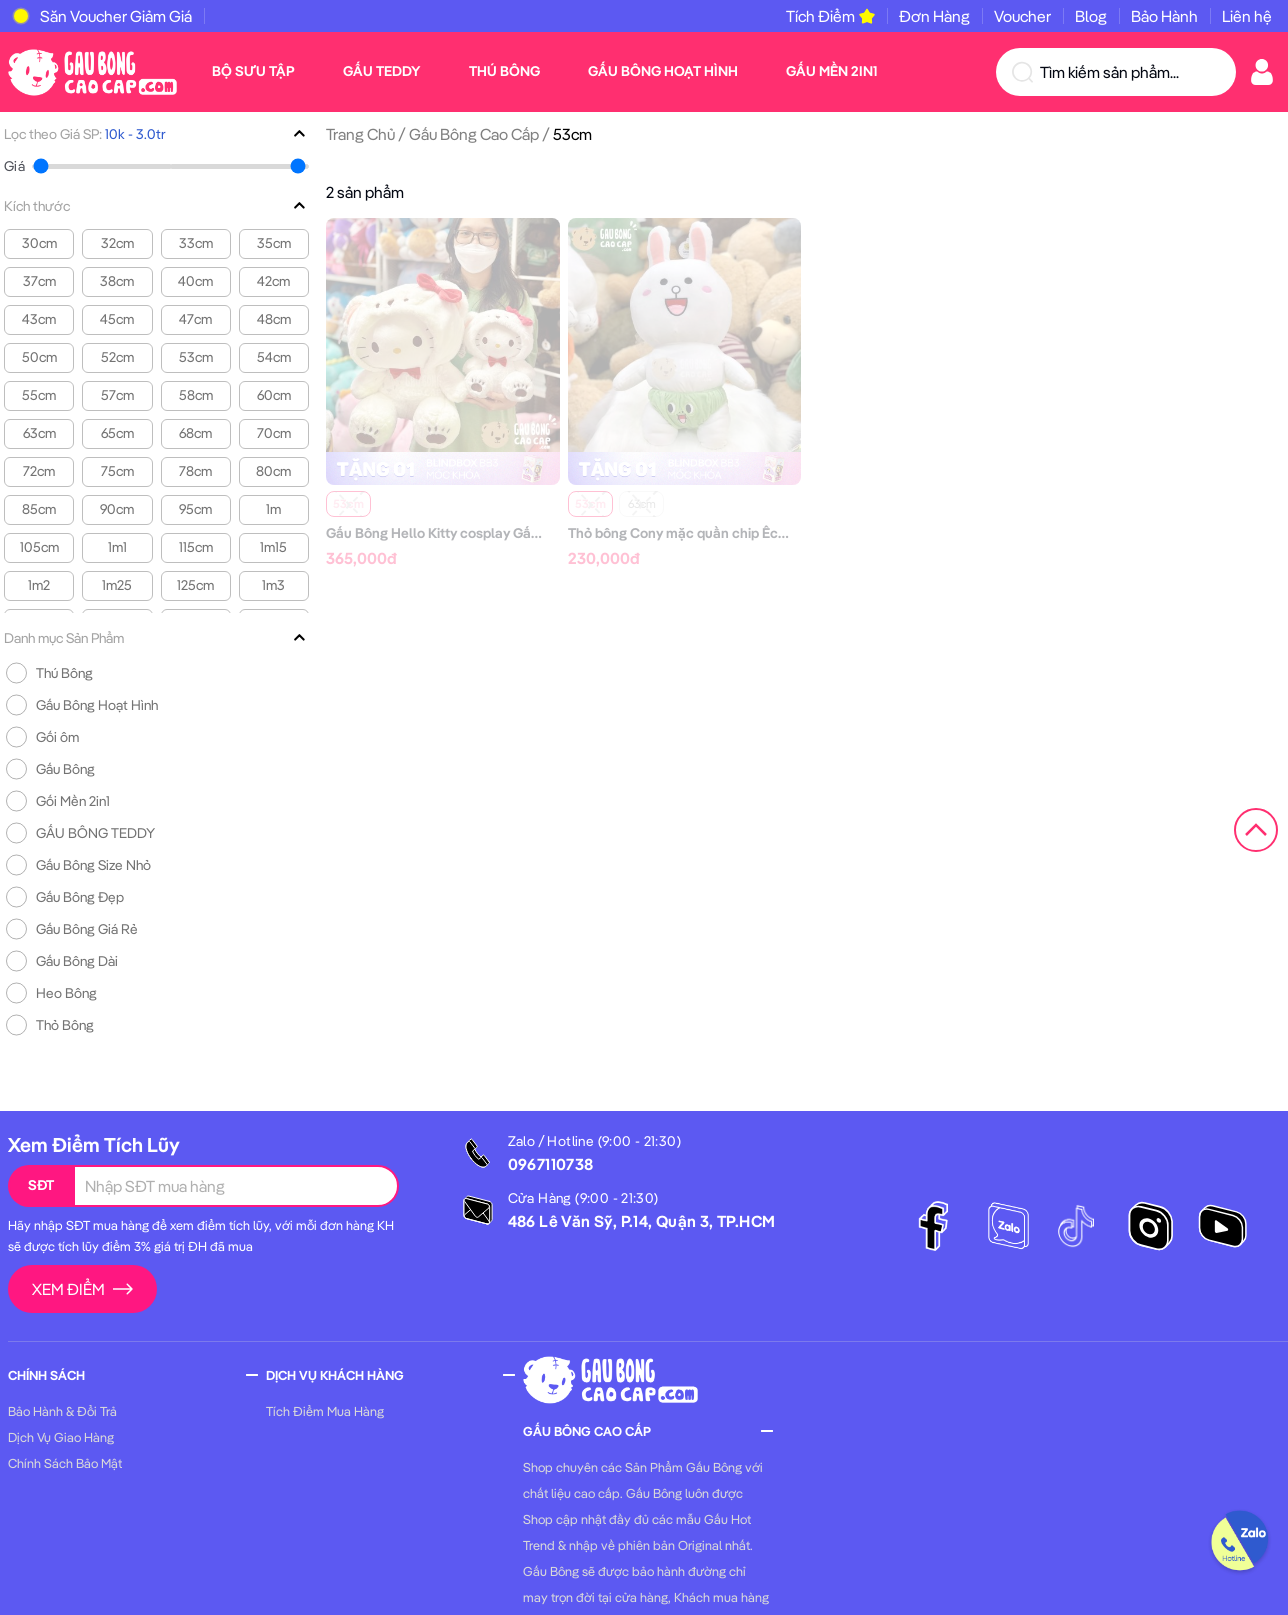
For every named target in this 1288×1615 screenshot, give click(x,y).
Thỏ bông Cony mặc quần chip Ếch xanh (694, 533)
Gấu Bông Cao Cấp (474, 134)
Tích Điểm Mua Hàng (325, 1411)
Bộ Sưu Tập (253, 71)
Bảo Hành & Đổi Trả (62, 1411)
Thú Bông (504, 71)
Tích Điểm (830, 16)
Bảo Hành (1164, 16)
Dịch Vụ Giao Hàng (61, 1437)
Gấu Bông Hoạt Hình (663, 71)
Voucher (1022, 16)
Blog (1091, 16)
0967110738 (551, 1164)
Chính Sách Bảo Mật (65, 1463)
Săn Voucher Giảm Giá (116, 16)
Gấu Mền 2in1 (831, 71)
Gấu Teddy (382, 71)
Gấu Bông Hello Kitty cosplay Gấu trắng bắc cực (478, 533)
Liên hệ (1247, 16)
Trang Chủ (360, 134)
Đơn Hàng (934, 16)
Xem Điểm (82, 1289)
